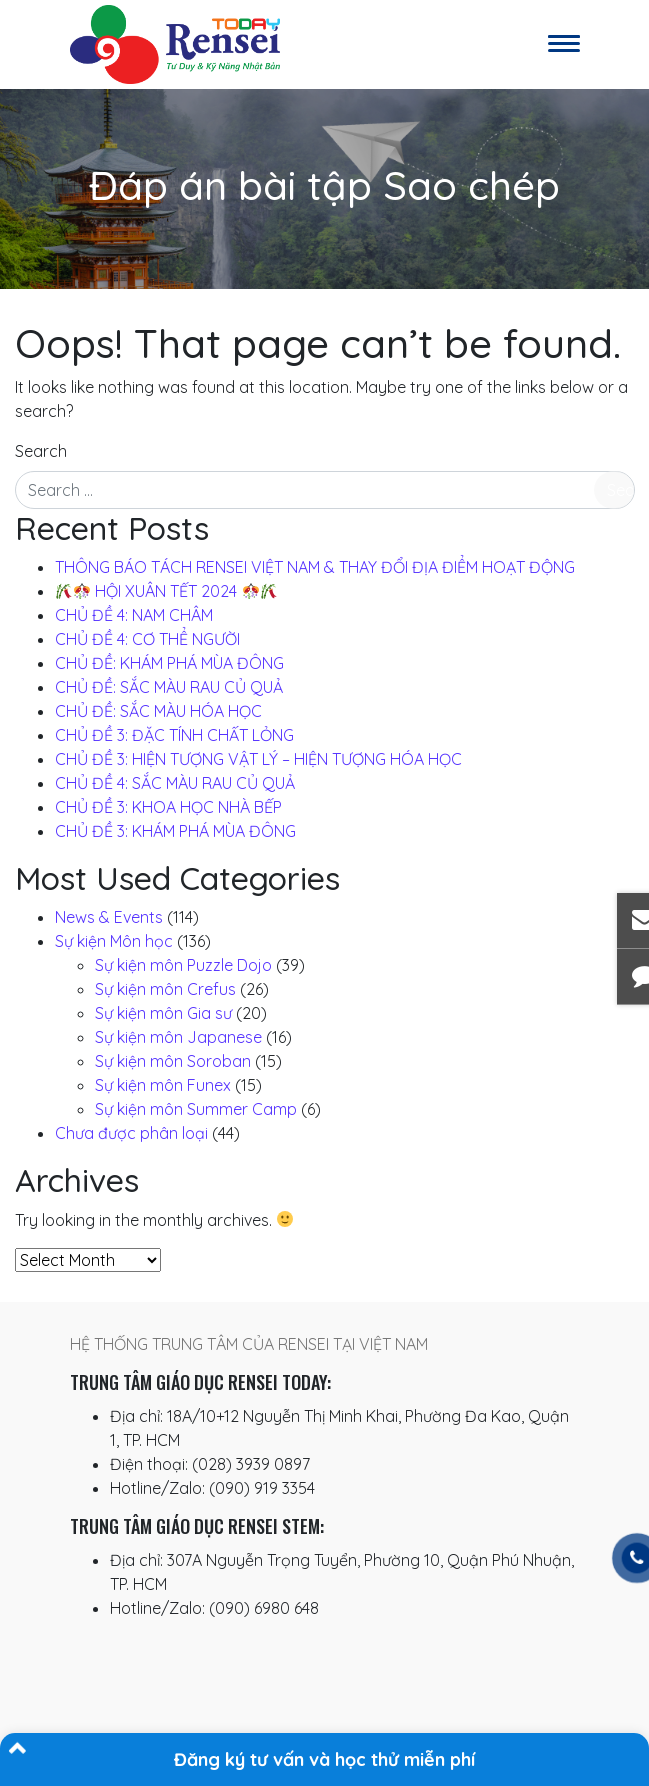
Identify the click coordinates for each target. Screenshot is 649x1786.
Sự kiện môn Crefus (165, 989)
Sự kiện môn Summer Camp (196, 1109)
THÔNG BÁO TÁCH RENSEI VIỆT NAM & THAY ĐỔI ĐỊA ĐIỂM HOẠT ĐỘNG (315, 567)
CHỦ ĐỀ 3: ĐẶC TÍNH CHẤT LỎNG (174, 735)
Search (41, 451)
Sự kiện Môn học (114, 941)
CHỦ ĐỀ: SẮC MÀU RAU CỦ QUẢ (169, 687)
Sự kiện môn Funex (163, 1085)
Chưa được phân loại (131, 1133)
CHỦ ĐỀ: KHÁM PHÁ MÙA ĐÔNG (169, 663)
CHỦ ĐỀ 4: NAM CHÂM (134, 615)
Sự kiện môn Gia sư (163, 1013)
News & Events (109, 917)
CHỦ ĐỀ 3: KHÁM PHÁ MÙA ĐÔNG (175, 831)
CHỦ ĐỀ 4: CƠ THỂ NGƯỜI (147, 639)
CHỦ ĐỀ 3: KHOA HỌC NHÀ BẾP (168, 807)
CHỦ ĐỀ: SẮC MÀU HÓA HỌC (158, 711)
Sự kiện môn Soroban (173, 1061)
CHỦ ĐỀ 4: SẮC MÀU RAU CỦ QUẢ (175, 783)
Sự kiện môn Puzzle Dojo (183, 965)
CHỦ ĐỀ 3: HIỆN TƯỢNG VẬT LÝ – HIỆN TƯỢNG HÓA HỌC (258, 759)
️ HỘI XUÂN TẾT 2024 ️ (166, 591)
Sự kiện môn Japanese (178, 1037)
